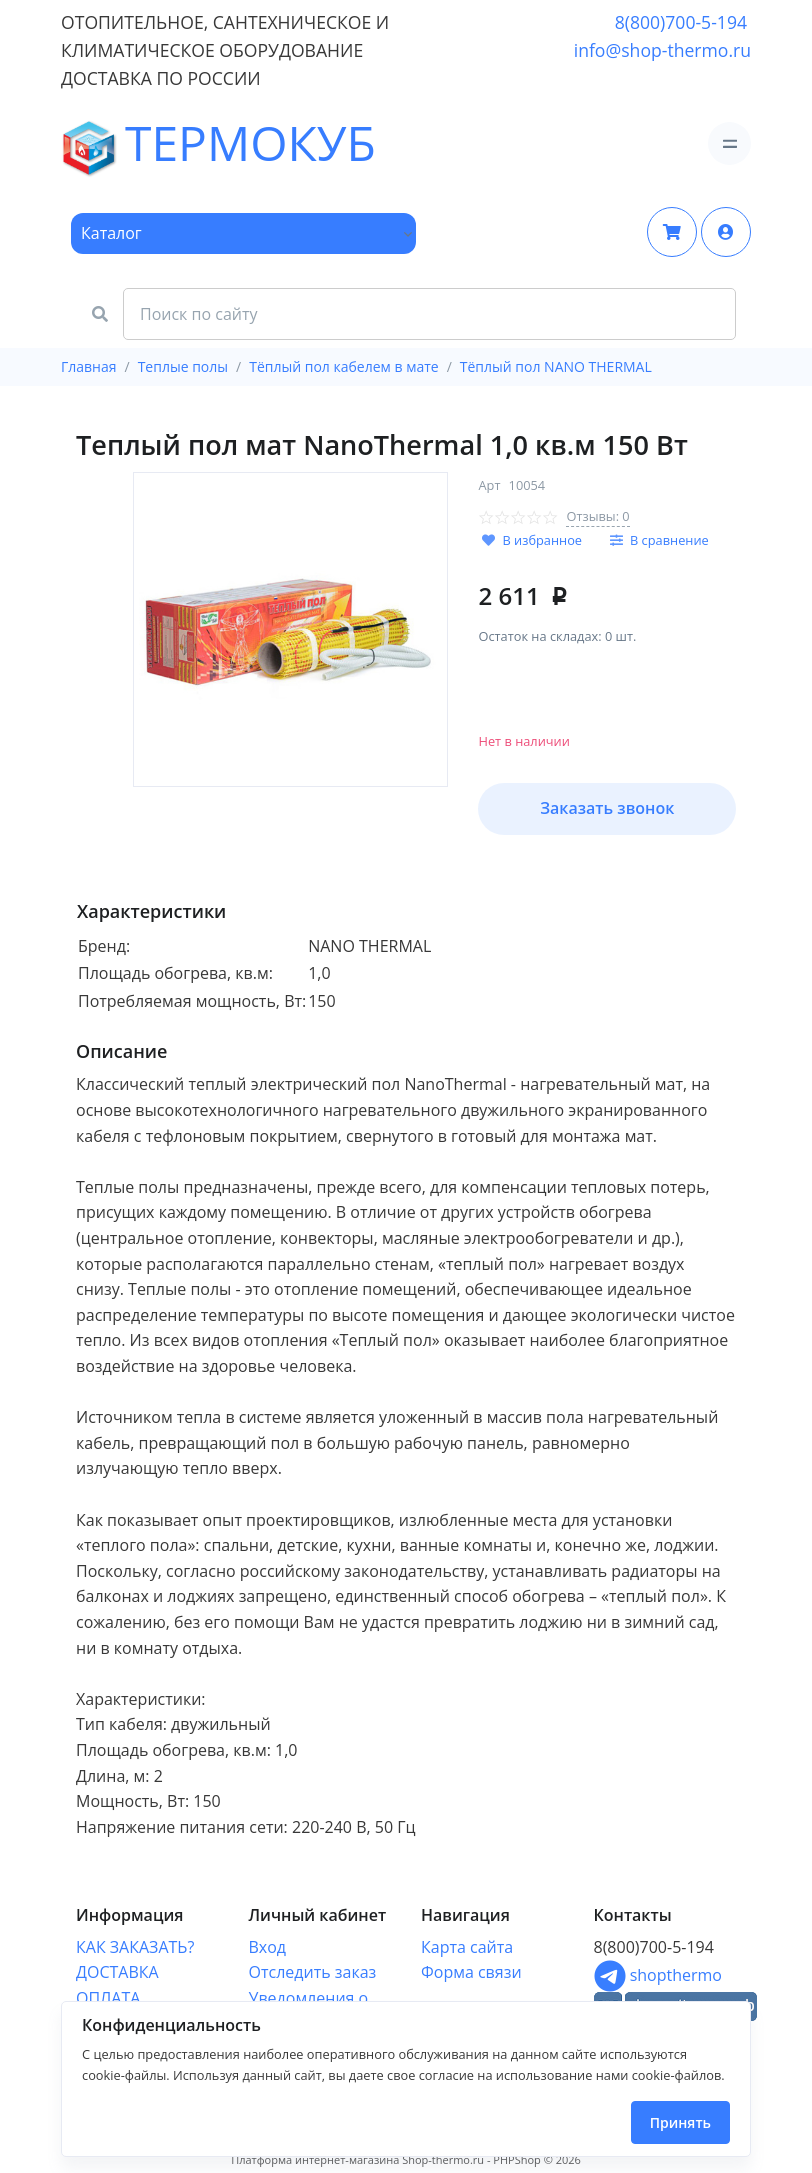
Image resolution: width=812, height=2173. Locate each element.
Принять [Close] (680, 2122)
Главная (89, 366)
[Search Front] (429, 314)
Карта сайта (467, 1947)
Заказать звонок (607, 808)
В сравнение (669, 540)
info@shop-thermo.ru (662, 50)
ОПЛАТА (108, 1998)
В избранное (542, 540)
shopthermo (658, 1975)
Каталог (111, 233)
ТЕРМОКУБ (117, 144)
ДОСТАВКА (117, 1972)
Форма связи (471, 1972)
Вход (268, 1947)
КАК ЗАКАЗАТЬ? (135, 1947)
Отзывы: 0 (597, 516)
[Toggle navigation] (729, 143)
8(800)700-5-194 (681, 22)
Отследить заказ (313, 1972)
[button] (726, 232)
